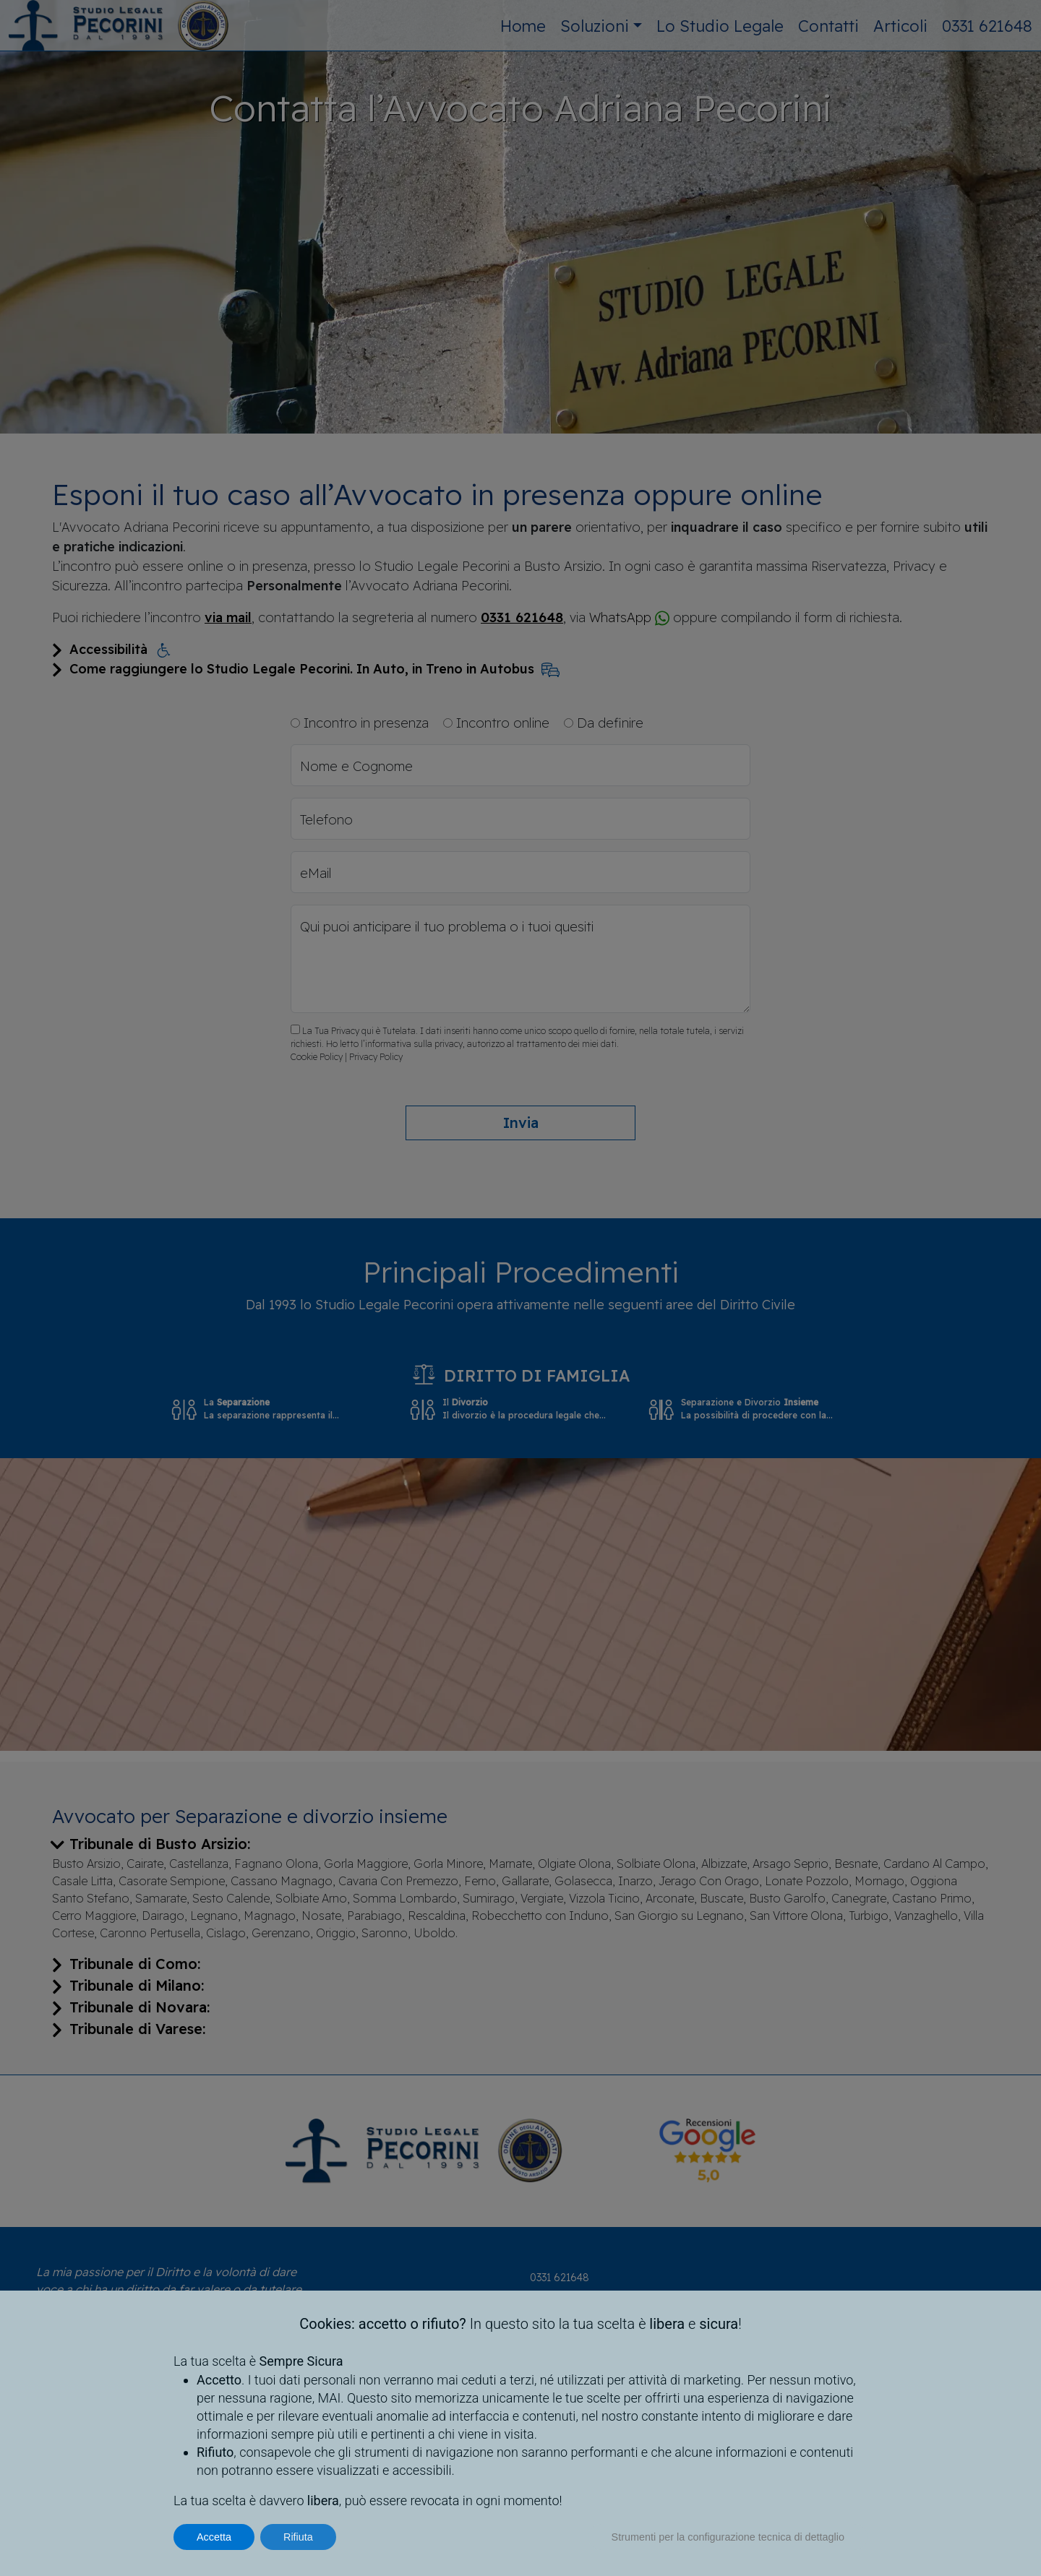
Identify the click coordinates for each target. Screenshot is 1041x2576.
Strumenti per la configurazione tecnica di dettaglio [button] (728, 2537)
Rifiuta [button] (298, 2537)
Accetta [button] (214, 2537)
